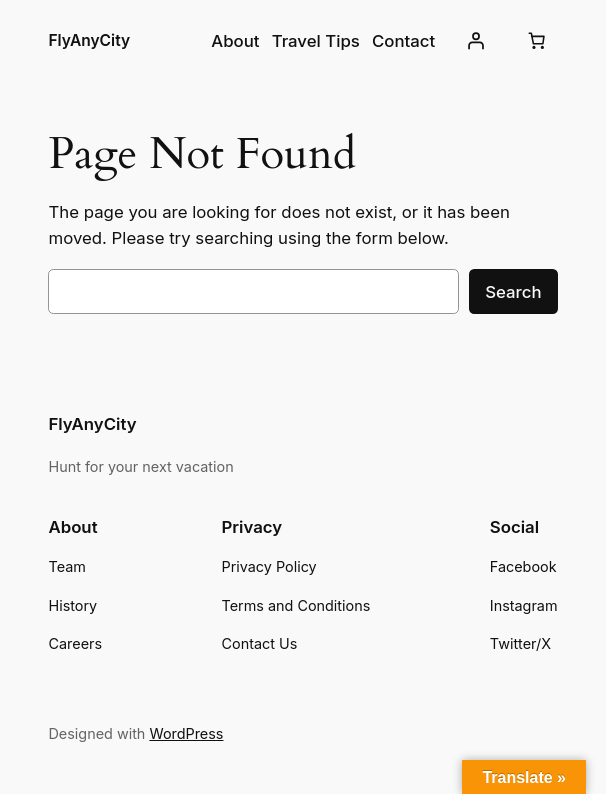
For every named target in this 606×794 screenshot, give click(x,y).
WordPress (186, 733)
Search (513, 292)
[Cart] (537, 41)
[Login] (475, 41)
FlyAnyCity (89, 40)
